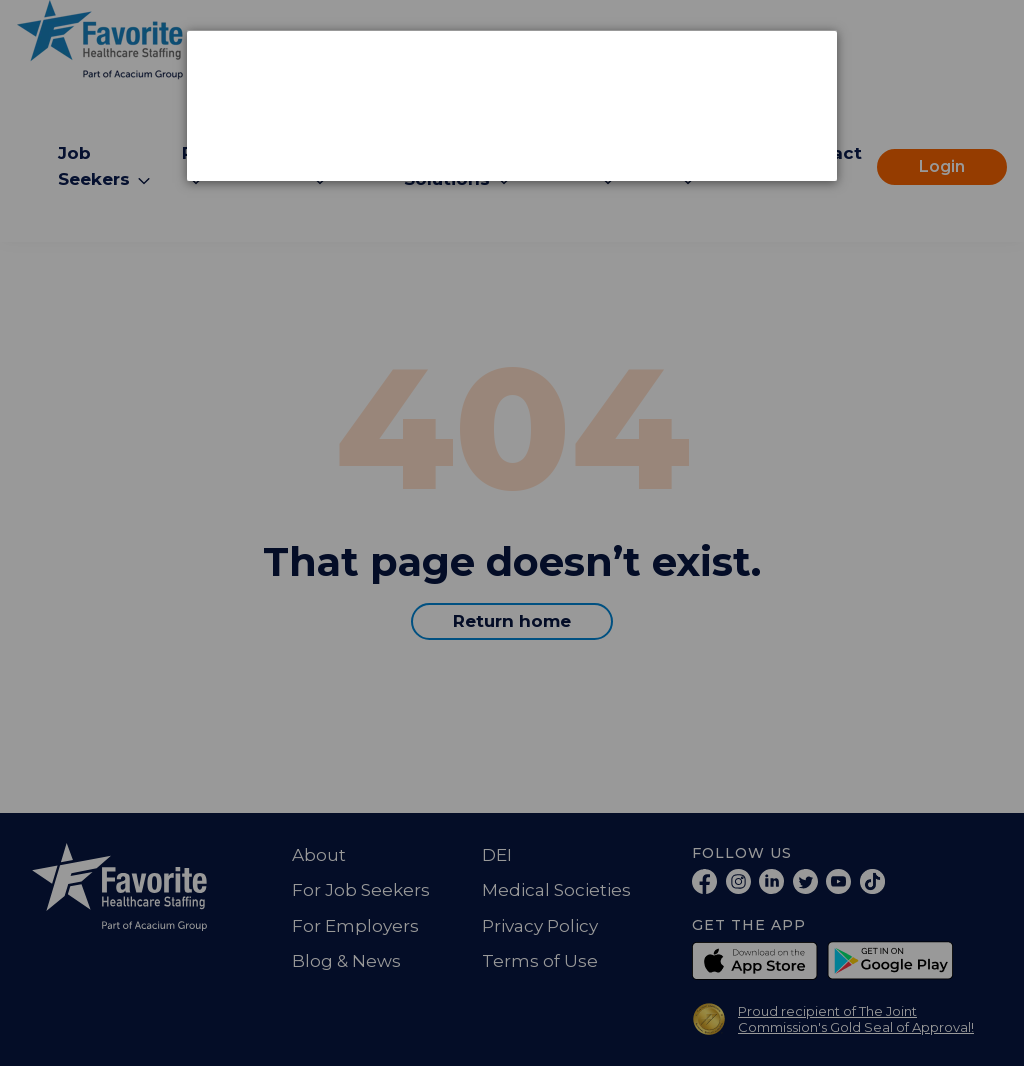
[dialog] (512, 105)
